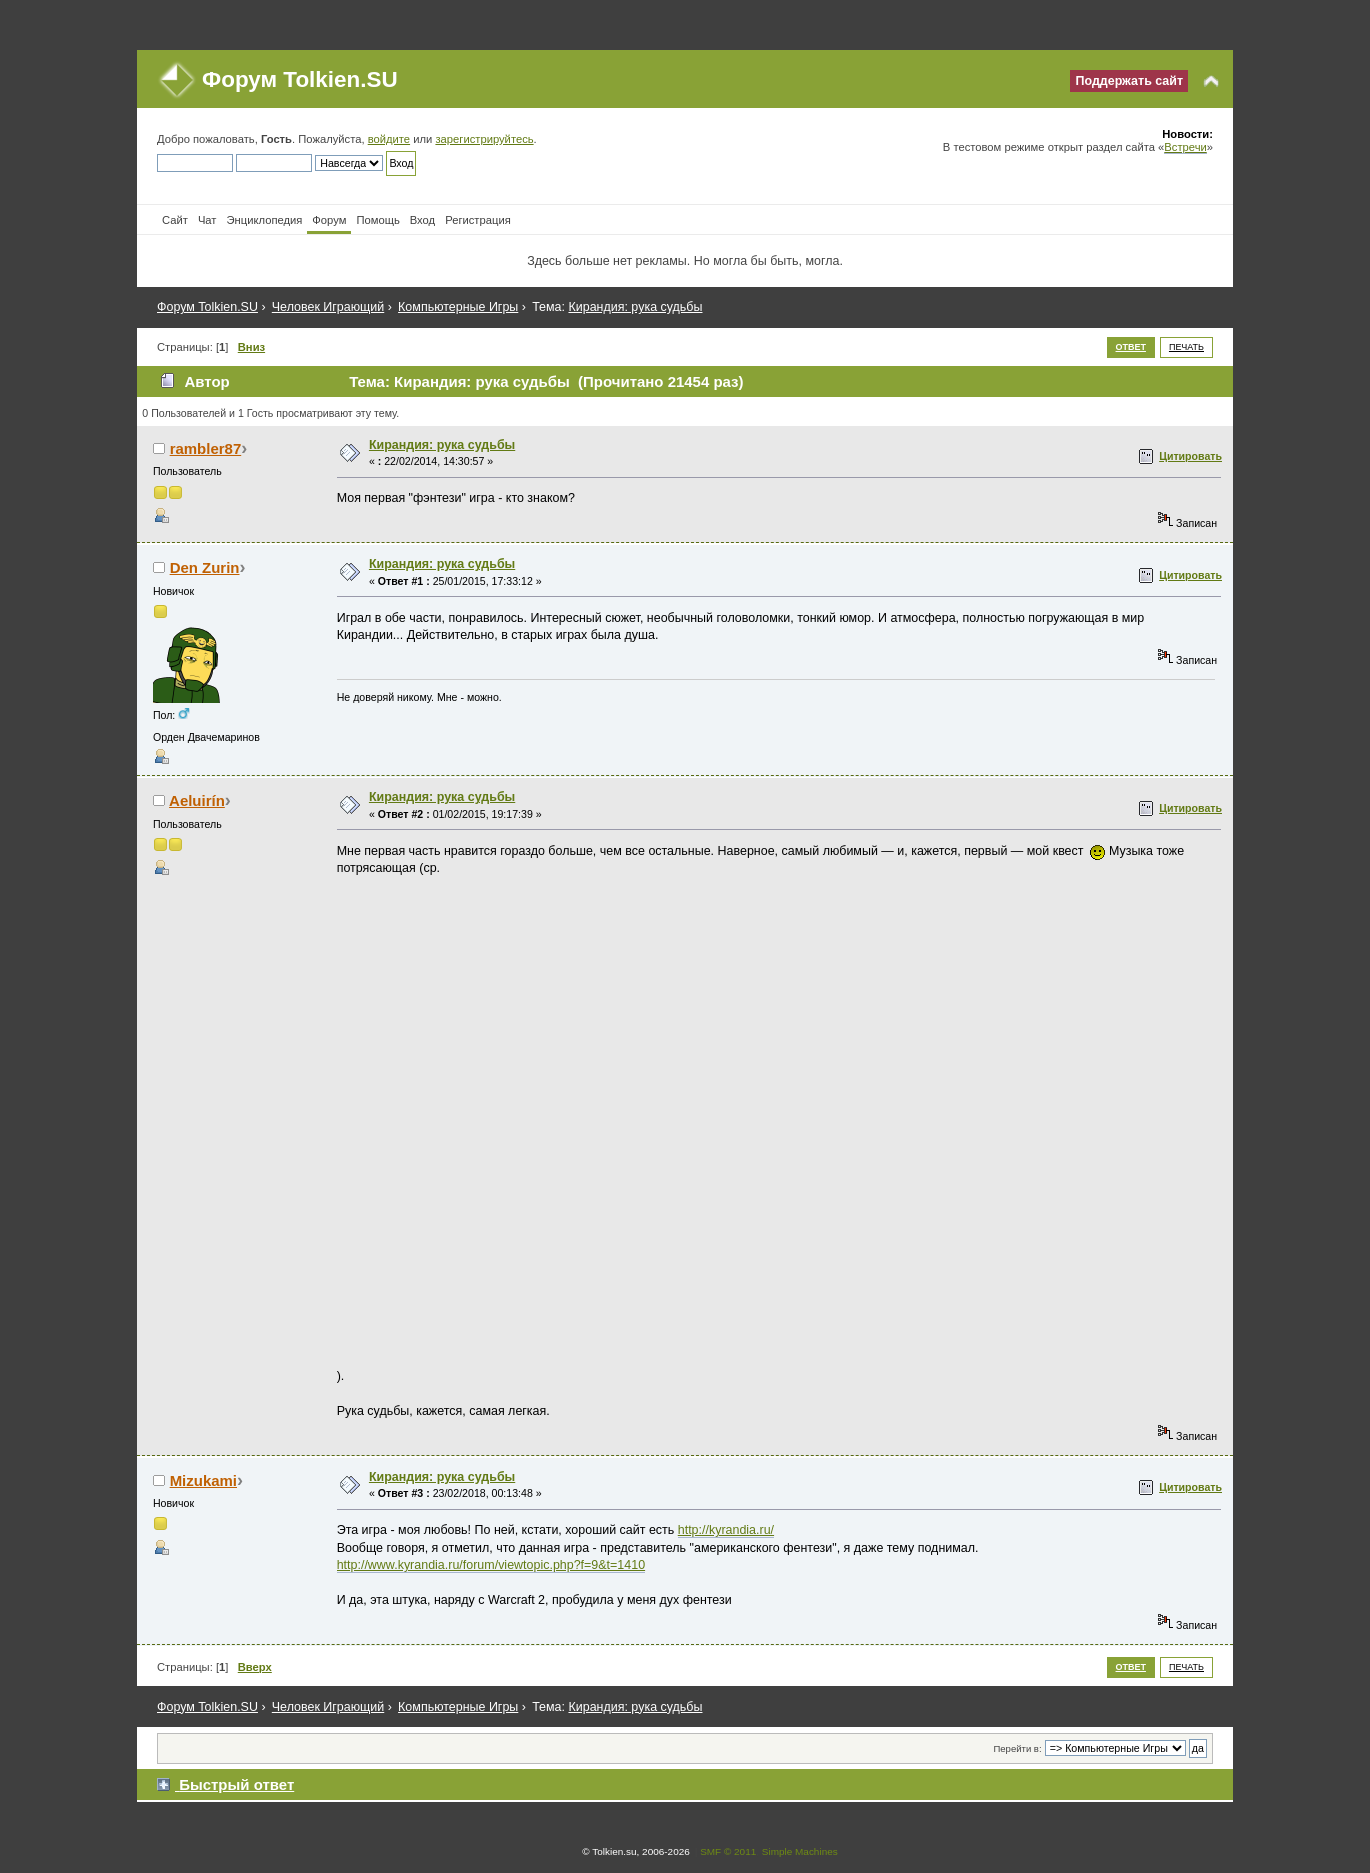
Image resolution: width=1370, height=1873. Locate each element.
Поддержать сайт (1129, 81)
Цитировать (1190, 456)
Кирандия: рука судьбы (442, 445)
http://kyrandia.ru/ (726, 1530)
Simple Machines (800, 1851)
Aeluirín (197, 800)
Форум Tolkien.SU (300, 79)
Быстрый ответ (236, 1784)
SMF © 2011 (728, 1851)
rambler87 (206, 448)
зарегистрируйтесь (484, 139)
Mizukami (203, 1480)
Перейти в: (1017, 1748)
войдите (389, 139)
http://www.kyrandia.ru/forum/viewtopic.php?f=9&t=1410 (491, 1565)
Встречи (1185, 147)
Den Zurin (205, 567)
